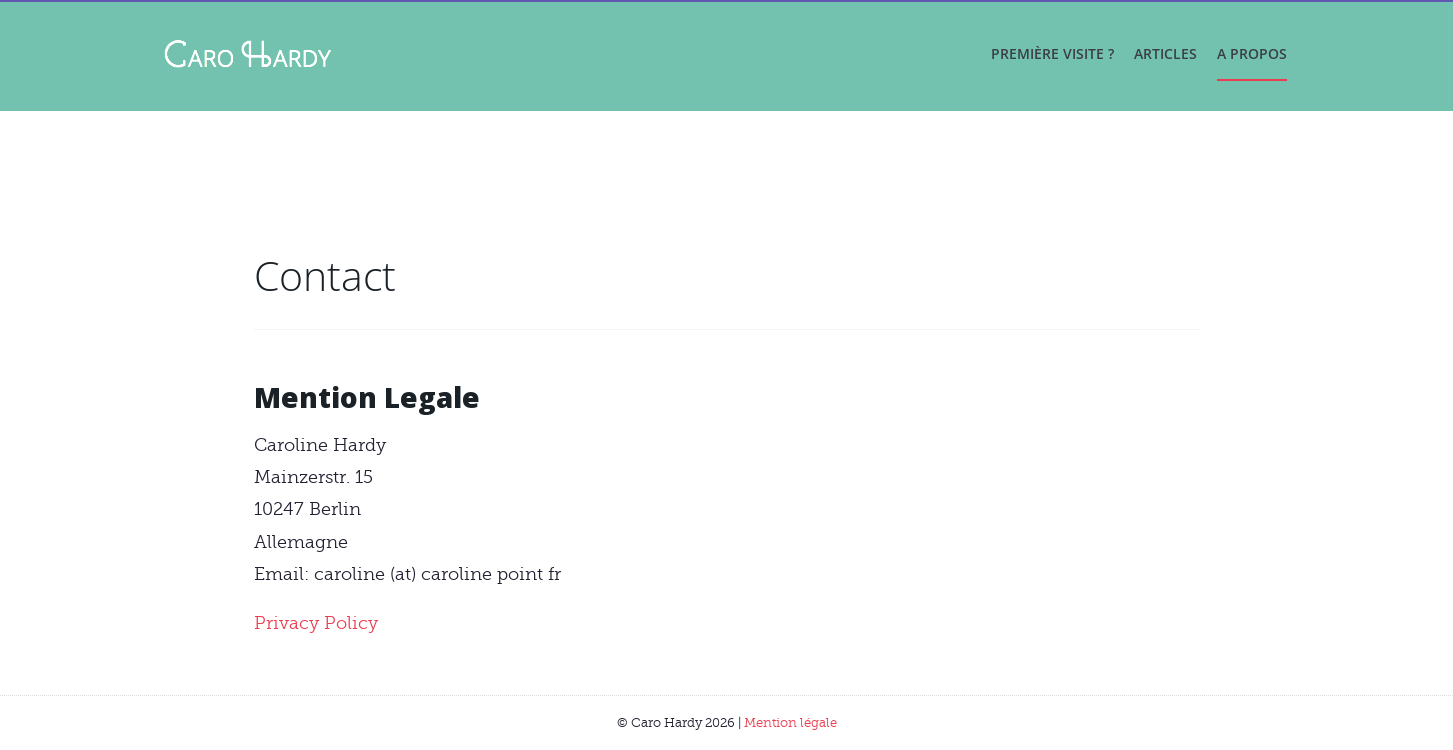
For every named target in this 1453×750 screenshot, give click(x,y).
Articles (1165, 53)
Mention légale (790, 722)
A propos (1252, 53)
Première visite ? (1052, 53)
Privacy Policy (316, 623)
